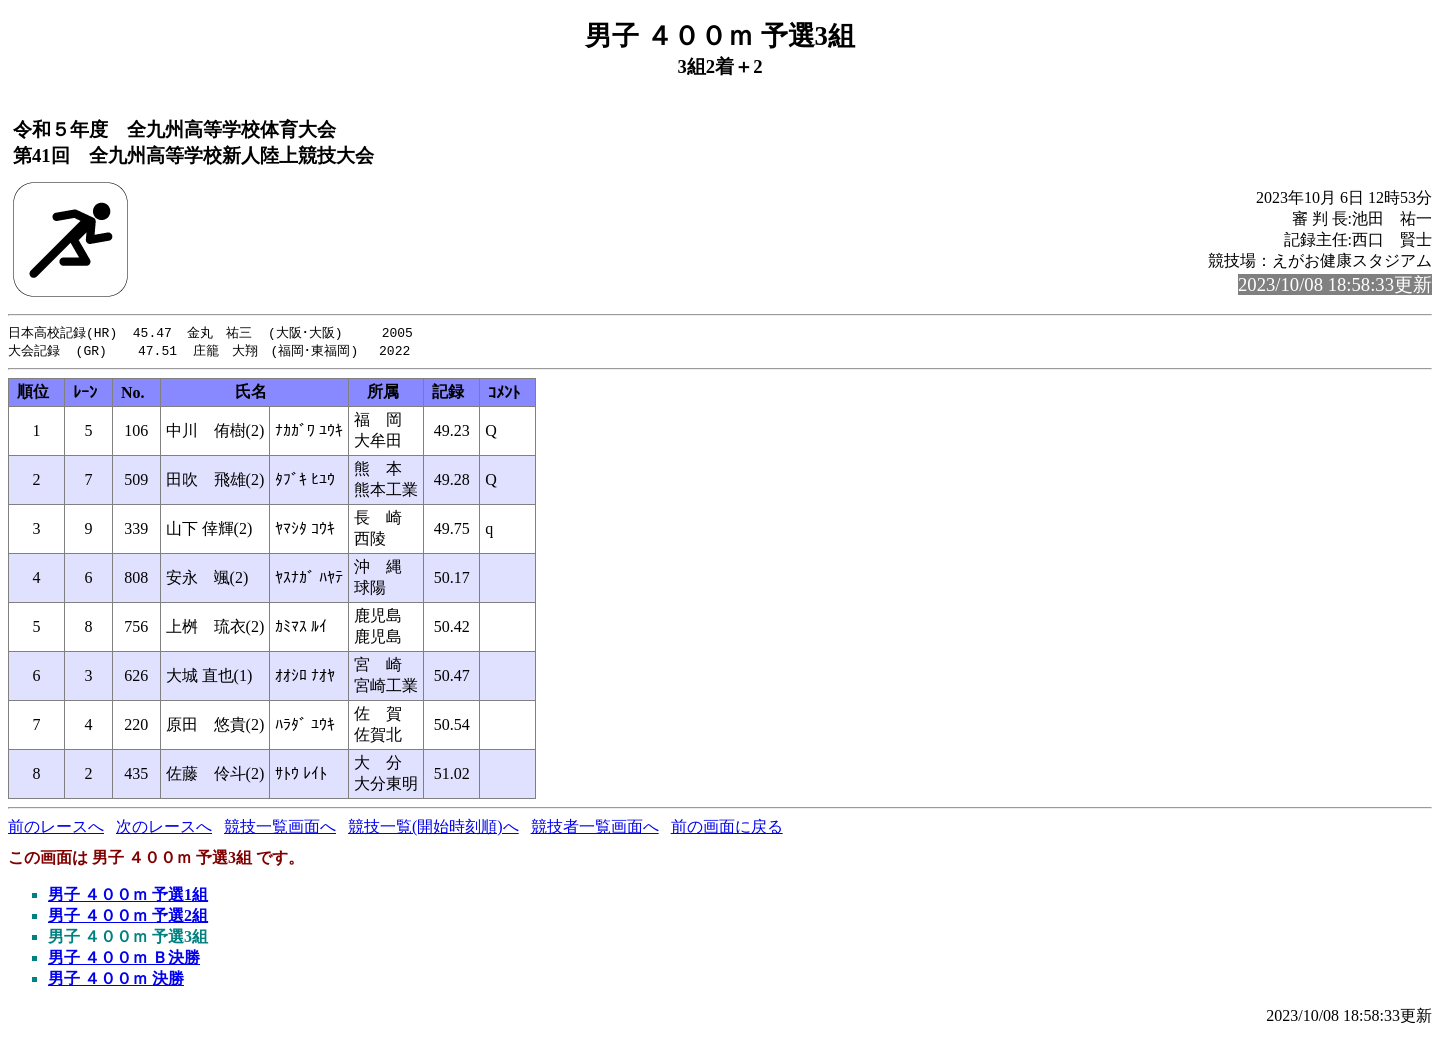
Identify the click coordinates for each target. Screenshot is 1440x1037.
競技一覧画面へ (280, 828)
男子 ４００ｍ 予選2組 (128, 917)
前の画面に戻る (727, 828)
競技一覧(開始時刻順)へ (433, 828)
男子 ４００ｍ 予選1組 (128, 896)
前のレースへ (56, 828)
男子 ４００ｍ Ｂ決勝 (124, 959)
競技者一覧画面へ (595, 828)
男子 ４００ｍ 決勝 (116, 980)
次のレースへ (164, 828)
